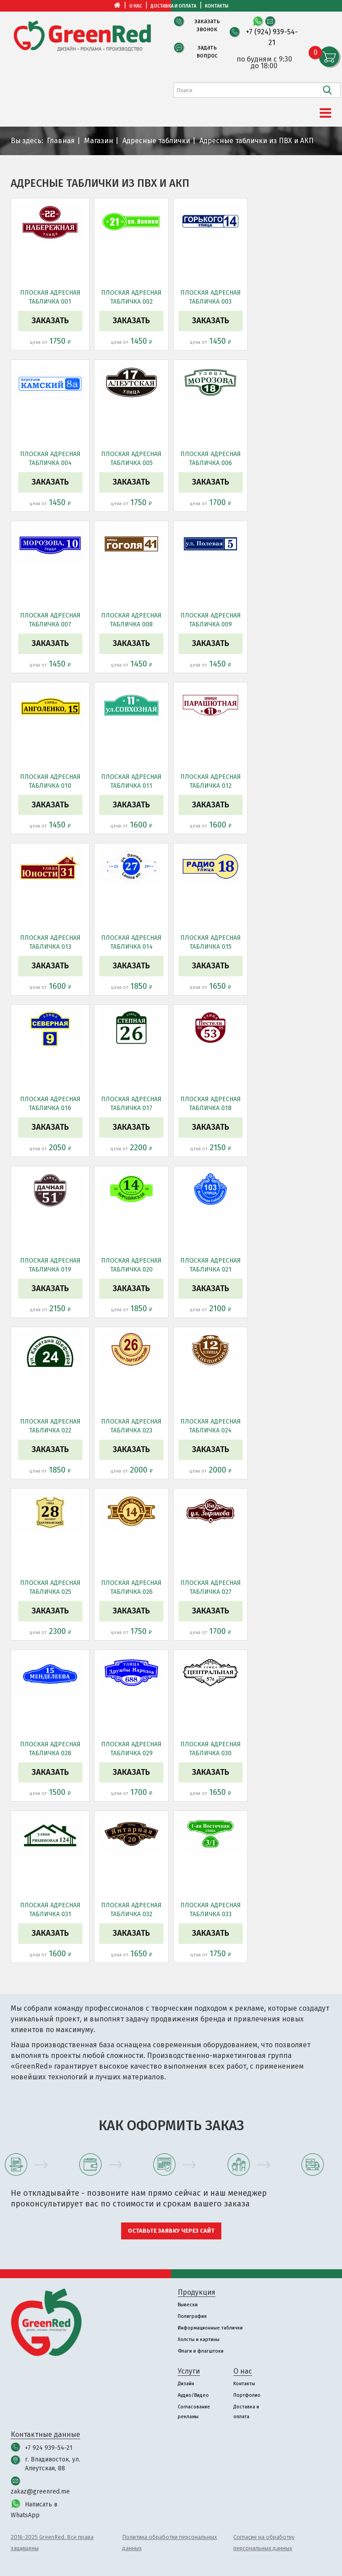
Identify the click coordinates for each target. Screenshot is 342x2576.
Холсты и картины (199, 2339)
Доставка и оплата (173, 6)
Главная (61, 140)
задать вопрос (207, 51)
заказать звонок (207, 25)
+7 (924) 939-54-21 (272, 37)
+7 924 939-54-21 (49, 2448)
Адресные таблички (156, 140)
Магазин (98, 140)
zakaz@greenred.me (40, 2491)
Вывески (188, 2305)
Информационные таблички (210, 2328)
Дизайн (186, 2384)
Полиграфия (192, 2316)
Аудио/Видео (193, 2395)
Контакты (216, 6)
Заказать (50, 320)
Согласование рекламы (194, 2412)
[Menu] (325, 113)
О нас (135, 6)
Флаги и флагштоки (201, 2351)
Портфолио (247, 2395)
